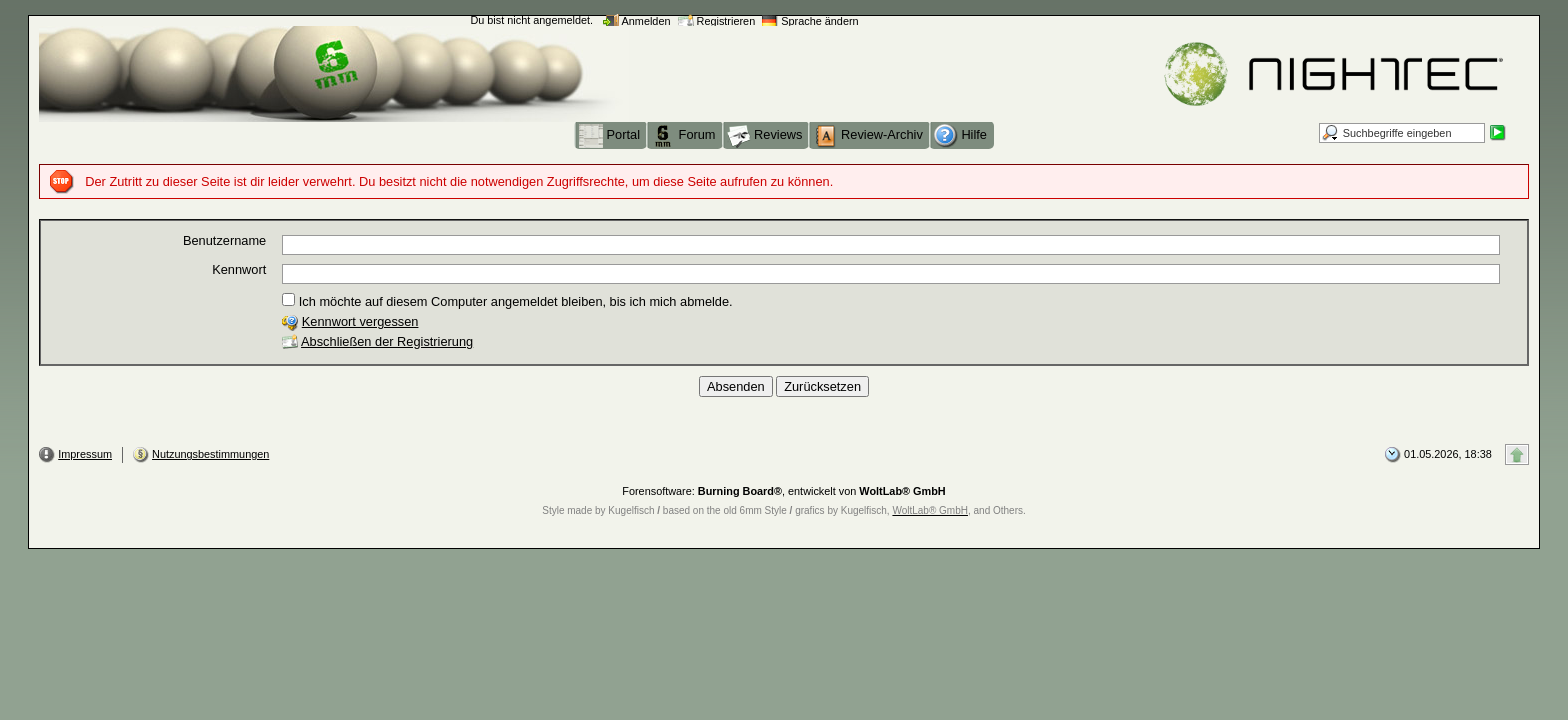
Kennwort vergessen (360, 321)
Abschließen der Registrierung (387, 341)
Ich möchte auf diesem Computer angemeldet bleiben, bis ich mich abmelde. (507, 301)
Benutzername (224, 240)
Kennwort (239, 269)
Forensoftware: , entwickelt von (783, 491)
